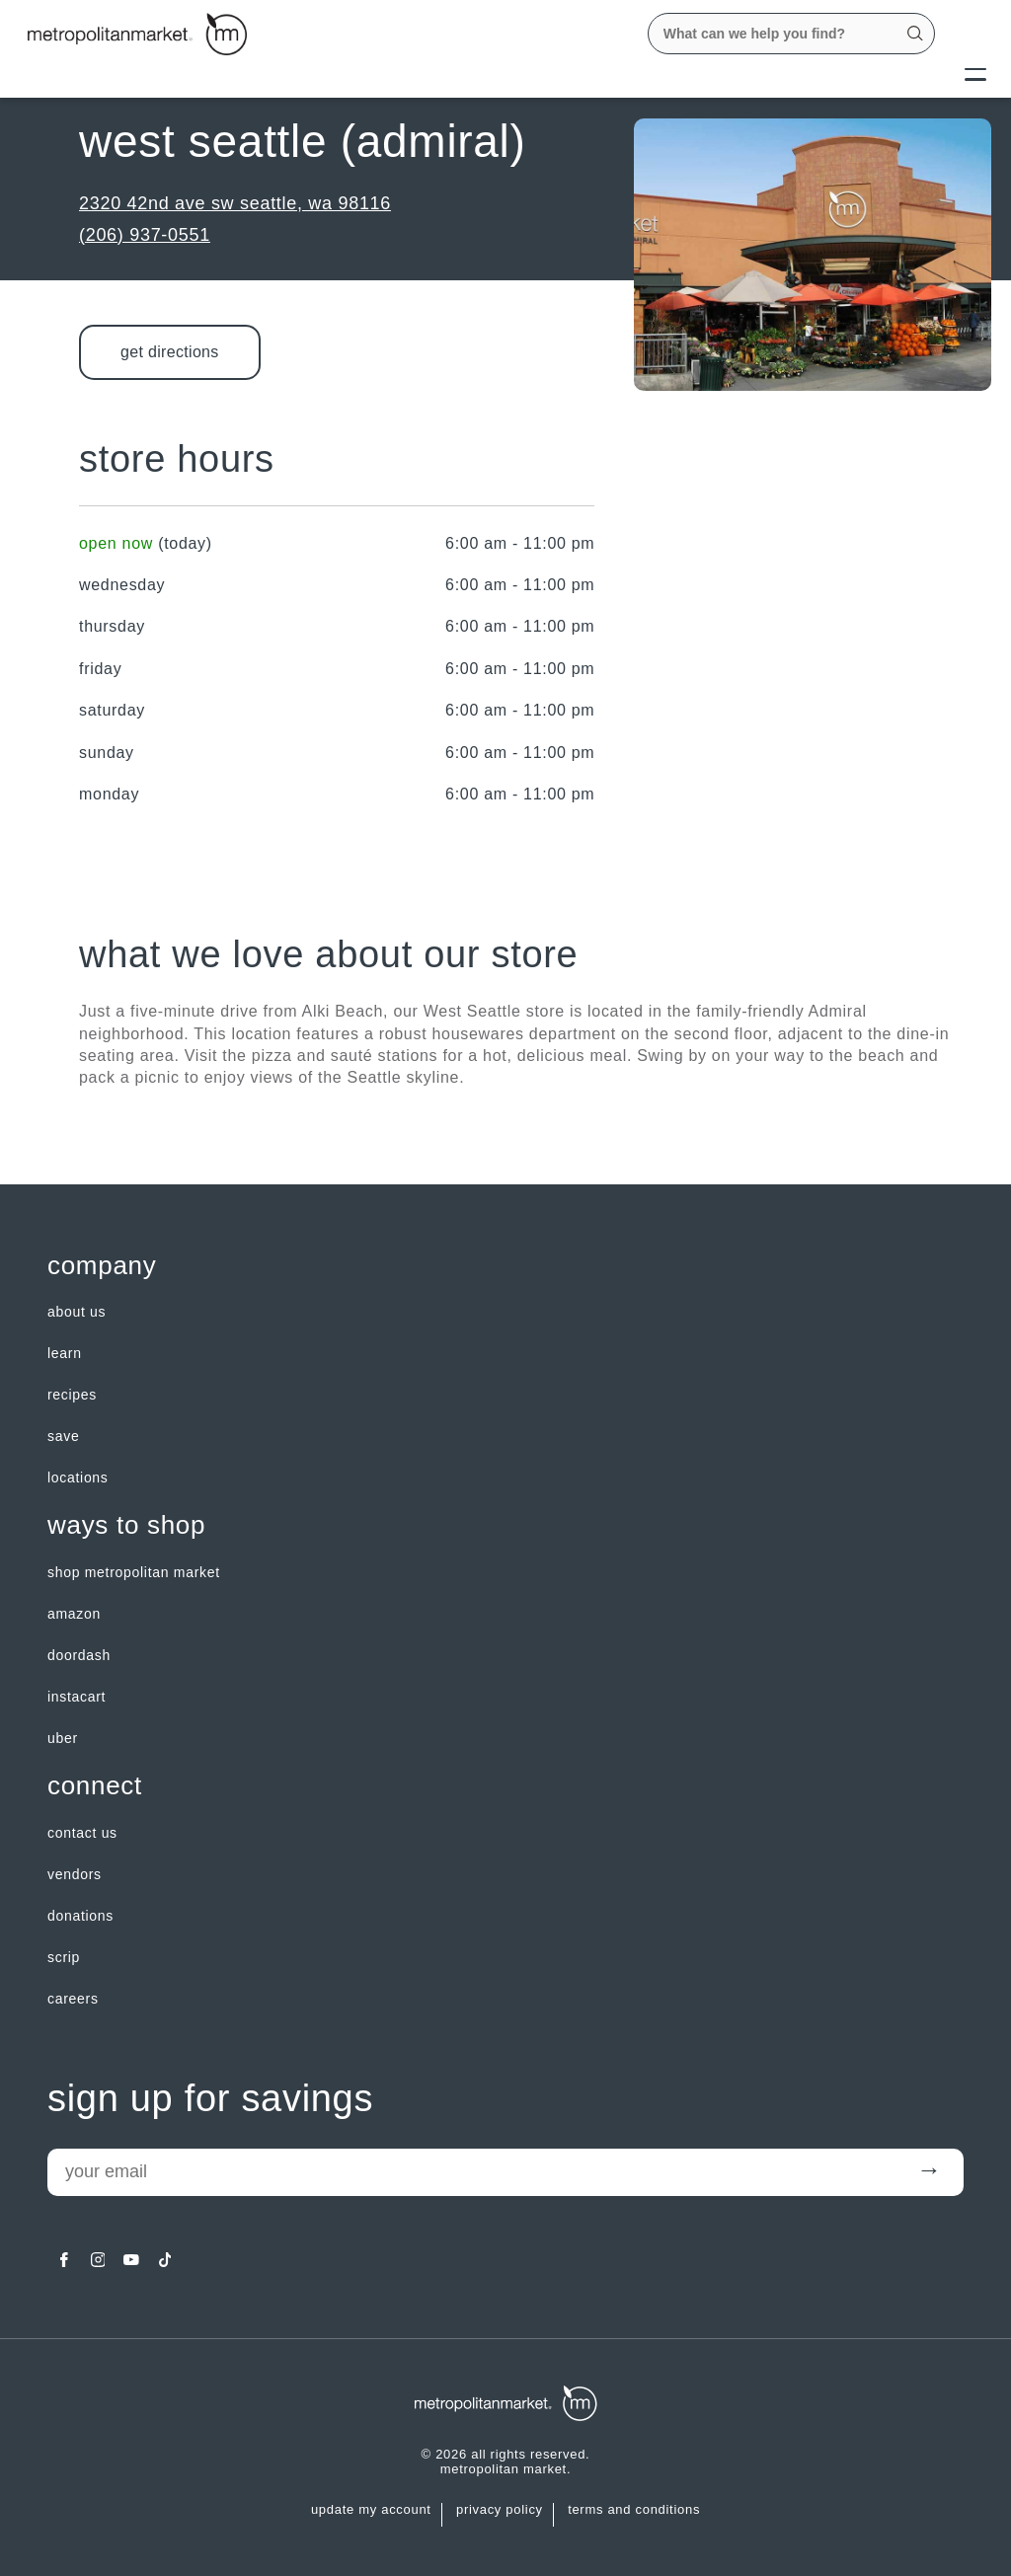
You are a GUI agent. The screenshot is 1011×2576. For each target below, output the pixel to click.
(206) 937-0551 (144, 235)
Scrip (63, 1957)
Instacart (76, 1697)
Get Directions (169, 351)
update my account (371, 2510)
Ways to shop (126, 1525)
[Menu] (975, 73)
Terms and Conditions (634, 2510)
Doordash (79, 1655)
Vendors (74, 1874)
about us (76, 1312)
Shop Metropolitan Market (133, 1572)
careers (73, 1999)
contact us (82, 1833)
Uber (62, 1738)
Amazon (74, 1614)
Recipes (72, 1394)
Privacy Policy (499, 2510)
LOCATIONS (78, 1477)
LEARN (64, 1353)
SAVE (63, 1436)
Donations (80, 1916)
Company (101, 1265)
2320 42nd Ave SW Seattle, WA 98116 (235, 203)
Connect (94, 1786)
